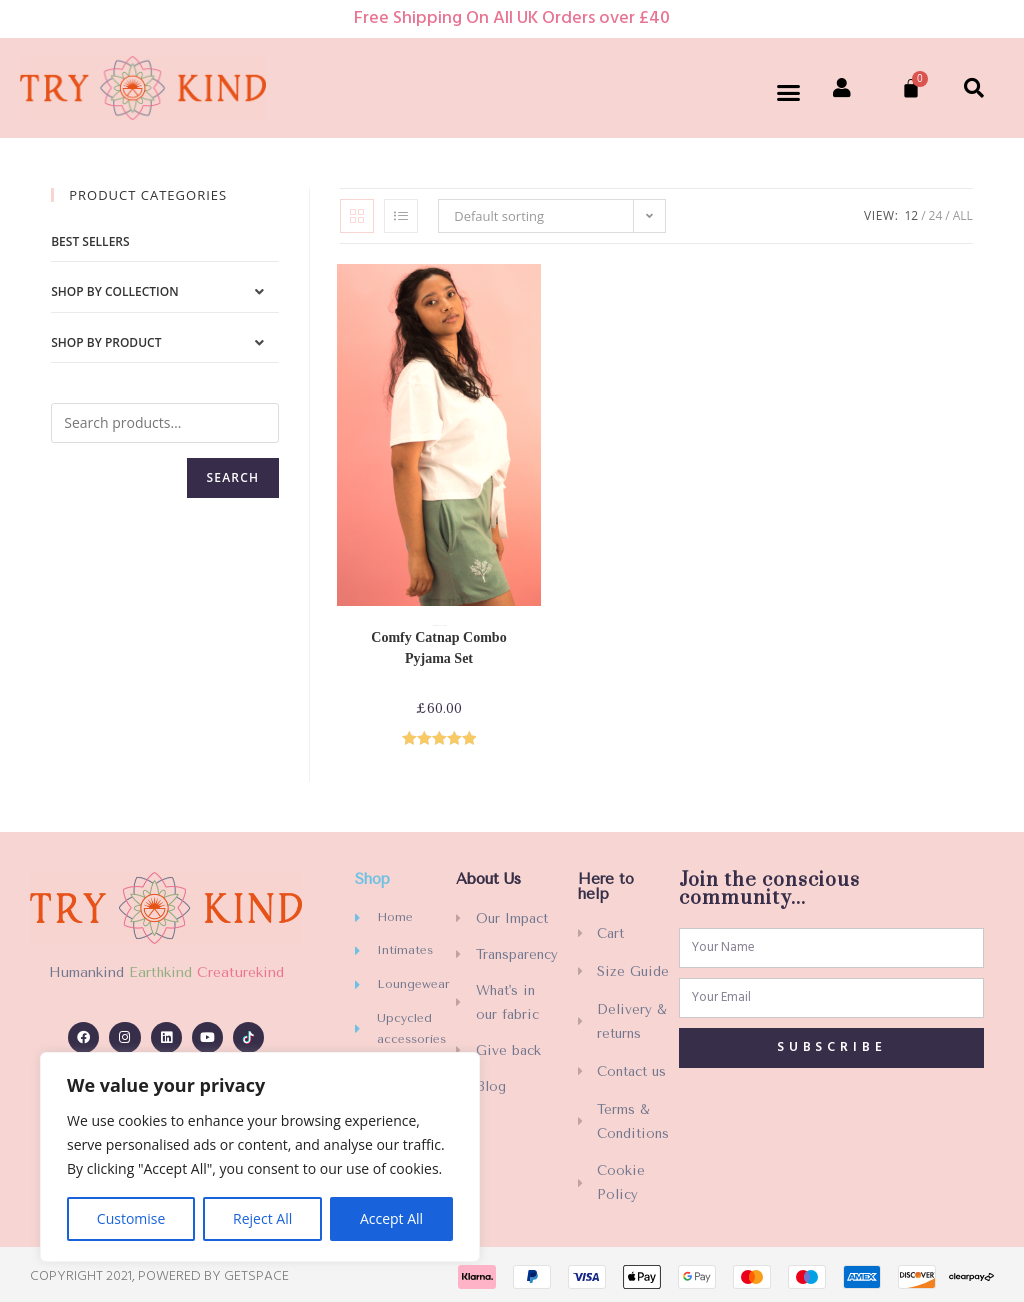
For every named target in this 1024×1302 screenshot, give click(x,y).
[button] (789, 93)
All (963, 215)
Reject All (262, 1218)
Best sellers (90, 241)
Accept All (391, 1218)
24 (936, 215)
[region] (260, 1157)
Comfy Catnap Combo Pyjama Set (438, 648)
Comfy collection (434, 626)
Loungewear (441, 626)
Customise (131, 1218)
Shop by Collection (114, 291)
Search (233, 477)
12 (911, 215)
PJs (445, 626)
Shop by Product (106, 342)
